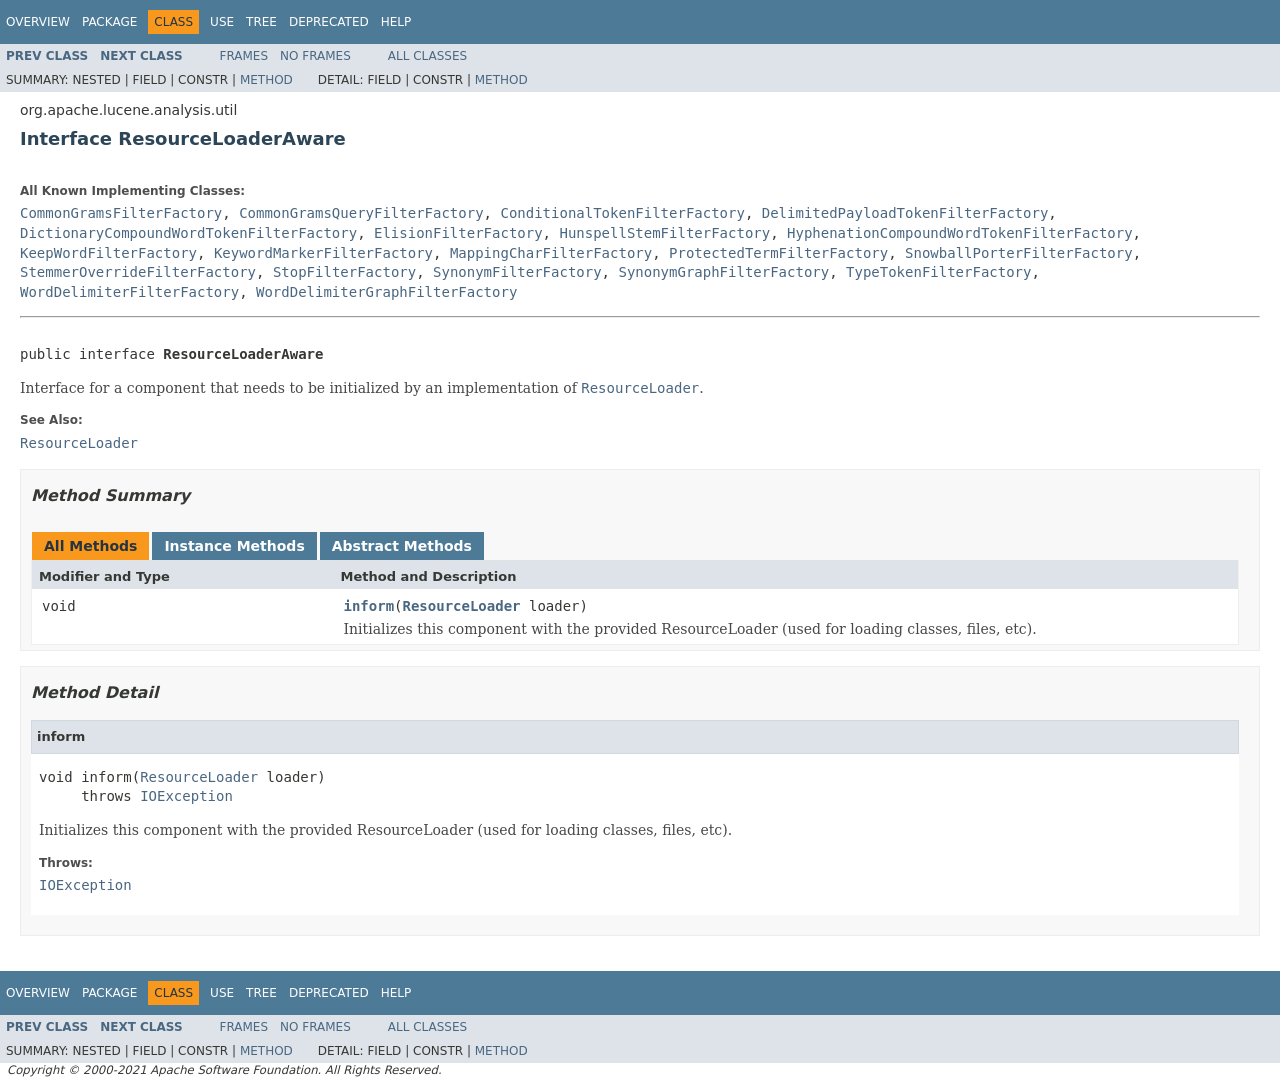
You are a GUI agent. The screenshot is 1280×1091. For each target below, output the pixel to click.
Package (109, 22)
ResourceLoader (462, 606)
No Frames (315, 56)
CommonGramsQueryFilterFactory (361, 213)
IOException (186, 796)
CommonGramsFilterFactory (121, 213)
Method (266, 80)
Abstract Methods (402, 546)
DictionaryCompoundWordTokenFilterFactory (188, 233)
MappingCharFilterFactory (551, 253)
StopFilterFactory (344, 272)
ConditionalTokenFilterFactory (622, 213)
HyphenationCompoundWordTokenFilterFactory (960, 233)
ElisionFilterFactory (458, 233)
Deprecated (329, 22)
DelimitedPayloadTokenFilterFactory (905, 213)
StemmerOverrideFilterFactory (138, 272)
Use (222, 22)
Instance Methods (234, 546)
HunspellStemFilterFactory (664, 233)
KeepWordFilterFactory (108, 253)
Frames (244, 56)
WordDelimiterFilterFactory (129, 292)
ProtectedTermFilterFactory (778, 253)
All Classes (427, 56)
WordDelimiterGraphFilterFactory (386, 292)
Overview (38, 22)
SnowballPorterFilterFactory (1019, 253)
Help (396, 22)
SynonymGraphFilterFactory (723, 272)
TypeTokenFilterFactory (938, 272)
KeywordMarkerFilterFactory (323, 253)
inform (369, 606)
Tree (261, 22)
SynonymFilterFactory (517, 272)
